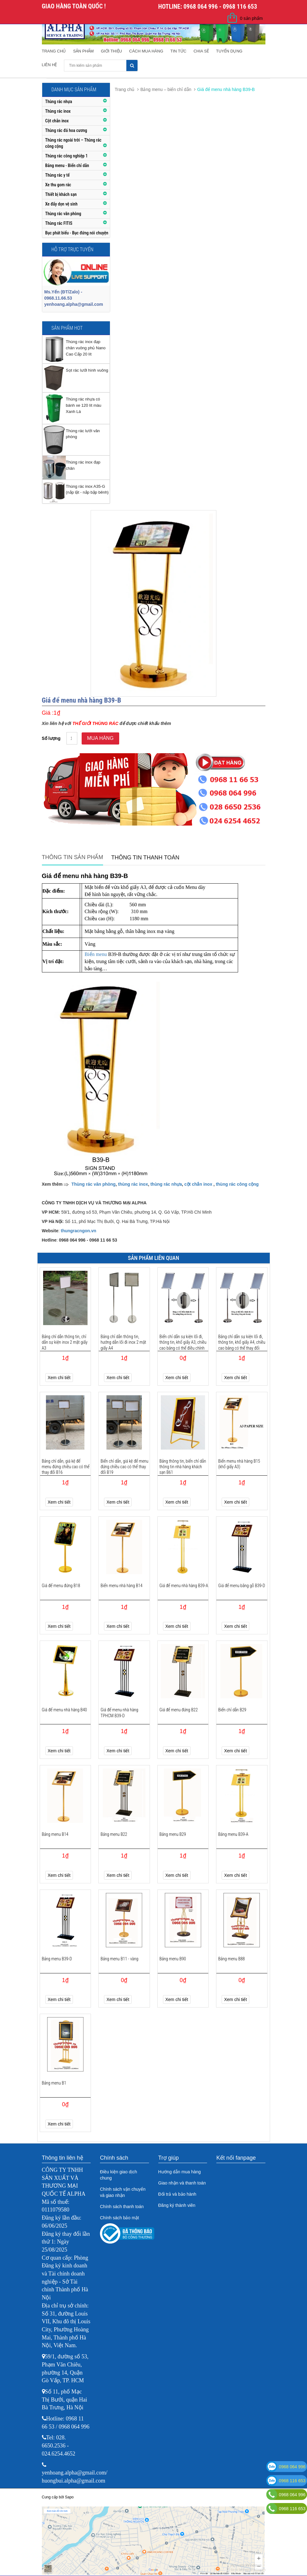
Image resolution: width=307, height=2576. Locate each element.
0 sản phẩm (251, 18)
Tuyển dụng (229, 51)
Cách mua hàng (146, 51)
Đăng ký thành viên (177, 2205)
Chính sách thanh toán (122, 2206)
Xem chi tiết (59, 1377)
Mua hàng (100, 738)
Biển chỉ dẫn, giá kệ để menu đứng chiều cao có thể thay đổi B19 (124, 1467)
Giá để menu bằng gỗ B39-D (241, 1585)
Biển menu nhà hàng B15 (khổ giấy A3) (239, 1464)
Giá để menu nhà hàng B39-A (184, 1585)
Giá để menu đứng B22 (179, 1709)
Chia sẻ (201, 51)
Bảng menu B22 (114, 1834)
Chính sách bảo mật (119, 2217)
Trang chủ (54, 51)
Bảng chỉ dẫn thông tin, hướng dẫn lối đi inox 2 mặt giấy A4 (123, 1342)
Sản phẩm (83, 51)
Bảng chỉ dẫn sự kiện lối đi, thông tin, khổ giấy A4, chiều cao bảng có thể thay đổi (241, 1342)
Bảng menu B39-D (57, 1958)
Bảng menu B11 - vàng (119, 1958)
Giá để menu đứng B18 (61, 1585)
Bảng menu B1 (54, 2082)
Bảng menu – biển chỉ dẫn (165, 89)
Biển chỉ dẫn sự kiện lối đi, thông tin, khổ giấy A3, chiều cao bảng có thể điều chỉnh (183, 1342)
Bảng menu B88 (231, 1958)
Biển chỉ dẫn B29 (232, 1709)
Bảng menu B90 (173, 1958)
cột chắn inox (198, 1184)
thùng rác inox (133, 1184)
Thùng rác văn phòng (93, 1184)
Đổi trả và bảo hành (177, 2194)
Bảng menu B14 (55, 1834)
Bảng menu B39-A (233, 1834)
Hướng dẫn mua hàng (179, 2171)
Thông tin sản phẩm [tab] (72, 857)
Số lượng (51, 738)
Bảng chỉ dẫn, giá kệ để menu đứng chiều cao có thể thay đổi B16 (66, 1467)
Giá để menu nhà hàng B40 (64, 1709)
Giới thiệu (111, 51)
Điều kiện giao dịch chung (118, 2174)
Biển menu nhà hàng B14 (121, 1585)
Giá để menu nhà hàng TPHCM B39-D (119, 1712)
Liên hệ (49, 64)
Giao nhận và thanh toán (182, 2182)
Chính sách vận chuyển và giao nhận (123, 2192)
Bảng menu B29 (173, 1834)
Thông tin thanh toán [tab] (145, 857)
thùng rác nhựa (166, 1184)
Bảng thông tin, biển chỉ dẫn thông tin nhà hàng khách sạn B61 (183, 1467)
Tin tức (178, 51)
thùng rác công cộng (237, 1184)
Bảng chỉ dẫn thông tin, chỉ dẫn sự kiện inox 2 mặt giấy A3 (65, 1342)
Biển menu (96, 954)
